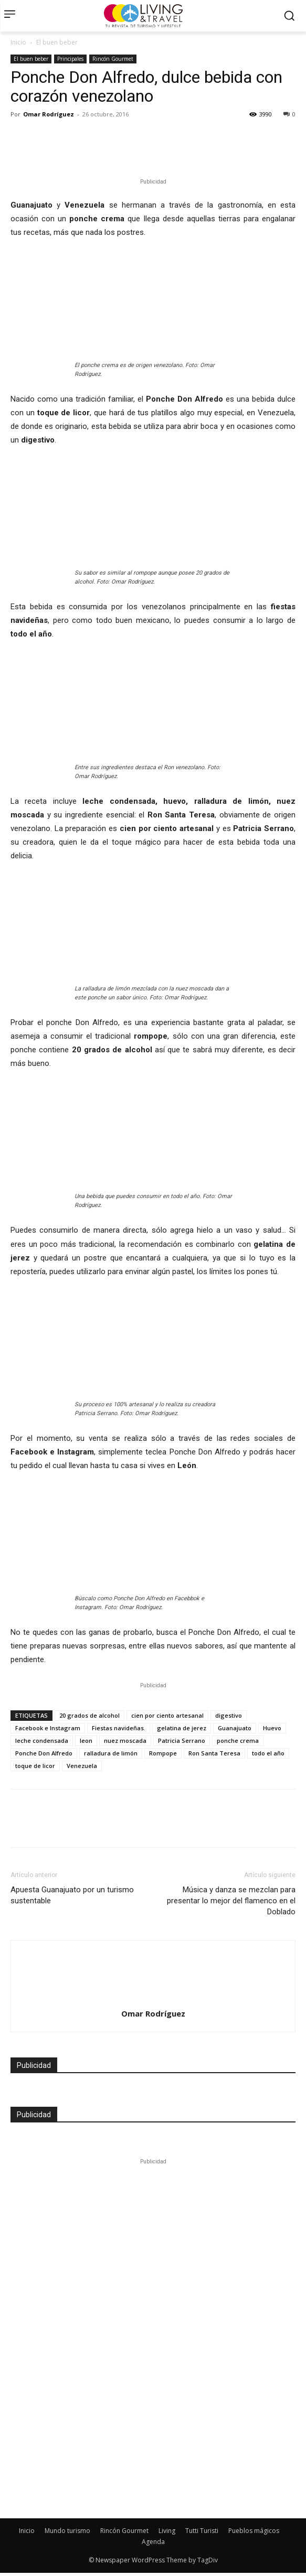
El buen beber (57, 42)
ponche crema (238, 1740)
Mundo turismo (67, 2530)
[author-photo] (153, 1959)
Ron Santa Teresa (214, 1753)
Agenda (153, 2541)
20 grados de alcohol (89, 1715)
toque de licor (35, 1766)
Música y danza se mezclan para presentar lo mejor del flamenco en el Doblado (231, 1900)
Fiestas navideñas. (118, 1728)
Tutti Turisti (201, 2530)
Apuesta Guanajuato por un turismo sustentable (72, 1895)
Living (167, 2530)
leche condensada (41, 1740)
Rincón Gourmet (112, 58)
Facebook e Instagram (47, 1728)
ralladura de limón (111, 1753)
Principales (70, 58)
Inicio (18, 42)
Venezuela (82, 1766)
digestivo (228, 1715)
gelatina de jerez (181, 1728)
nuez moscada (125, 1740)
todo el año (268, 1753)
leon (86, 1740)
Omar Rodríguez (48, 114)
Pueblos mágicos (253, 2530)
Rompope (163, 1753)
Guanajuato (234, 1728)
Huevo (272, 1728)
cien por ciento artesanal (167, 1715)
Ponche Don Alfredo (43, 1753)
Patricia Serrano (181, 1740)
